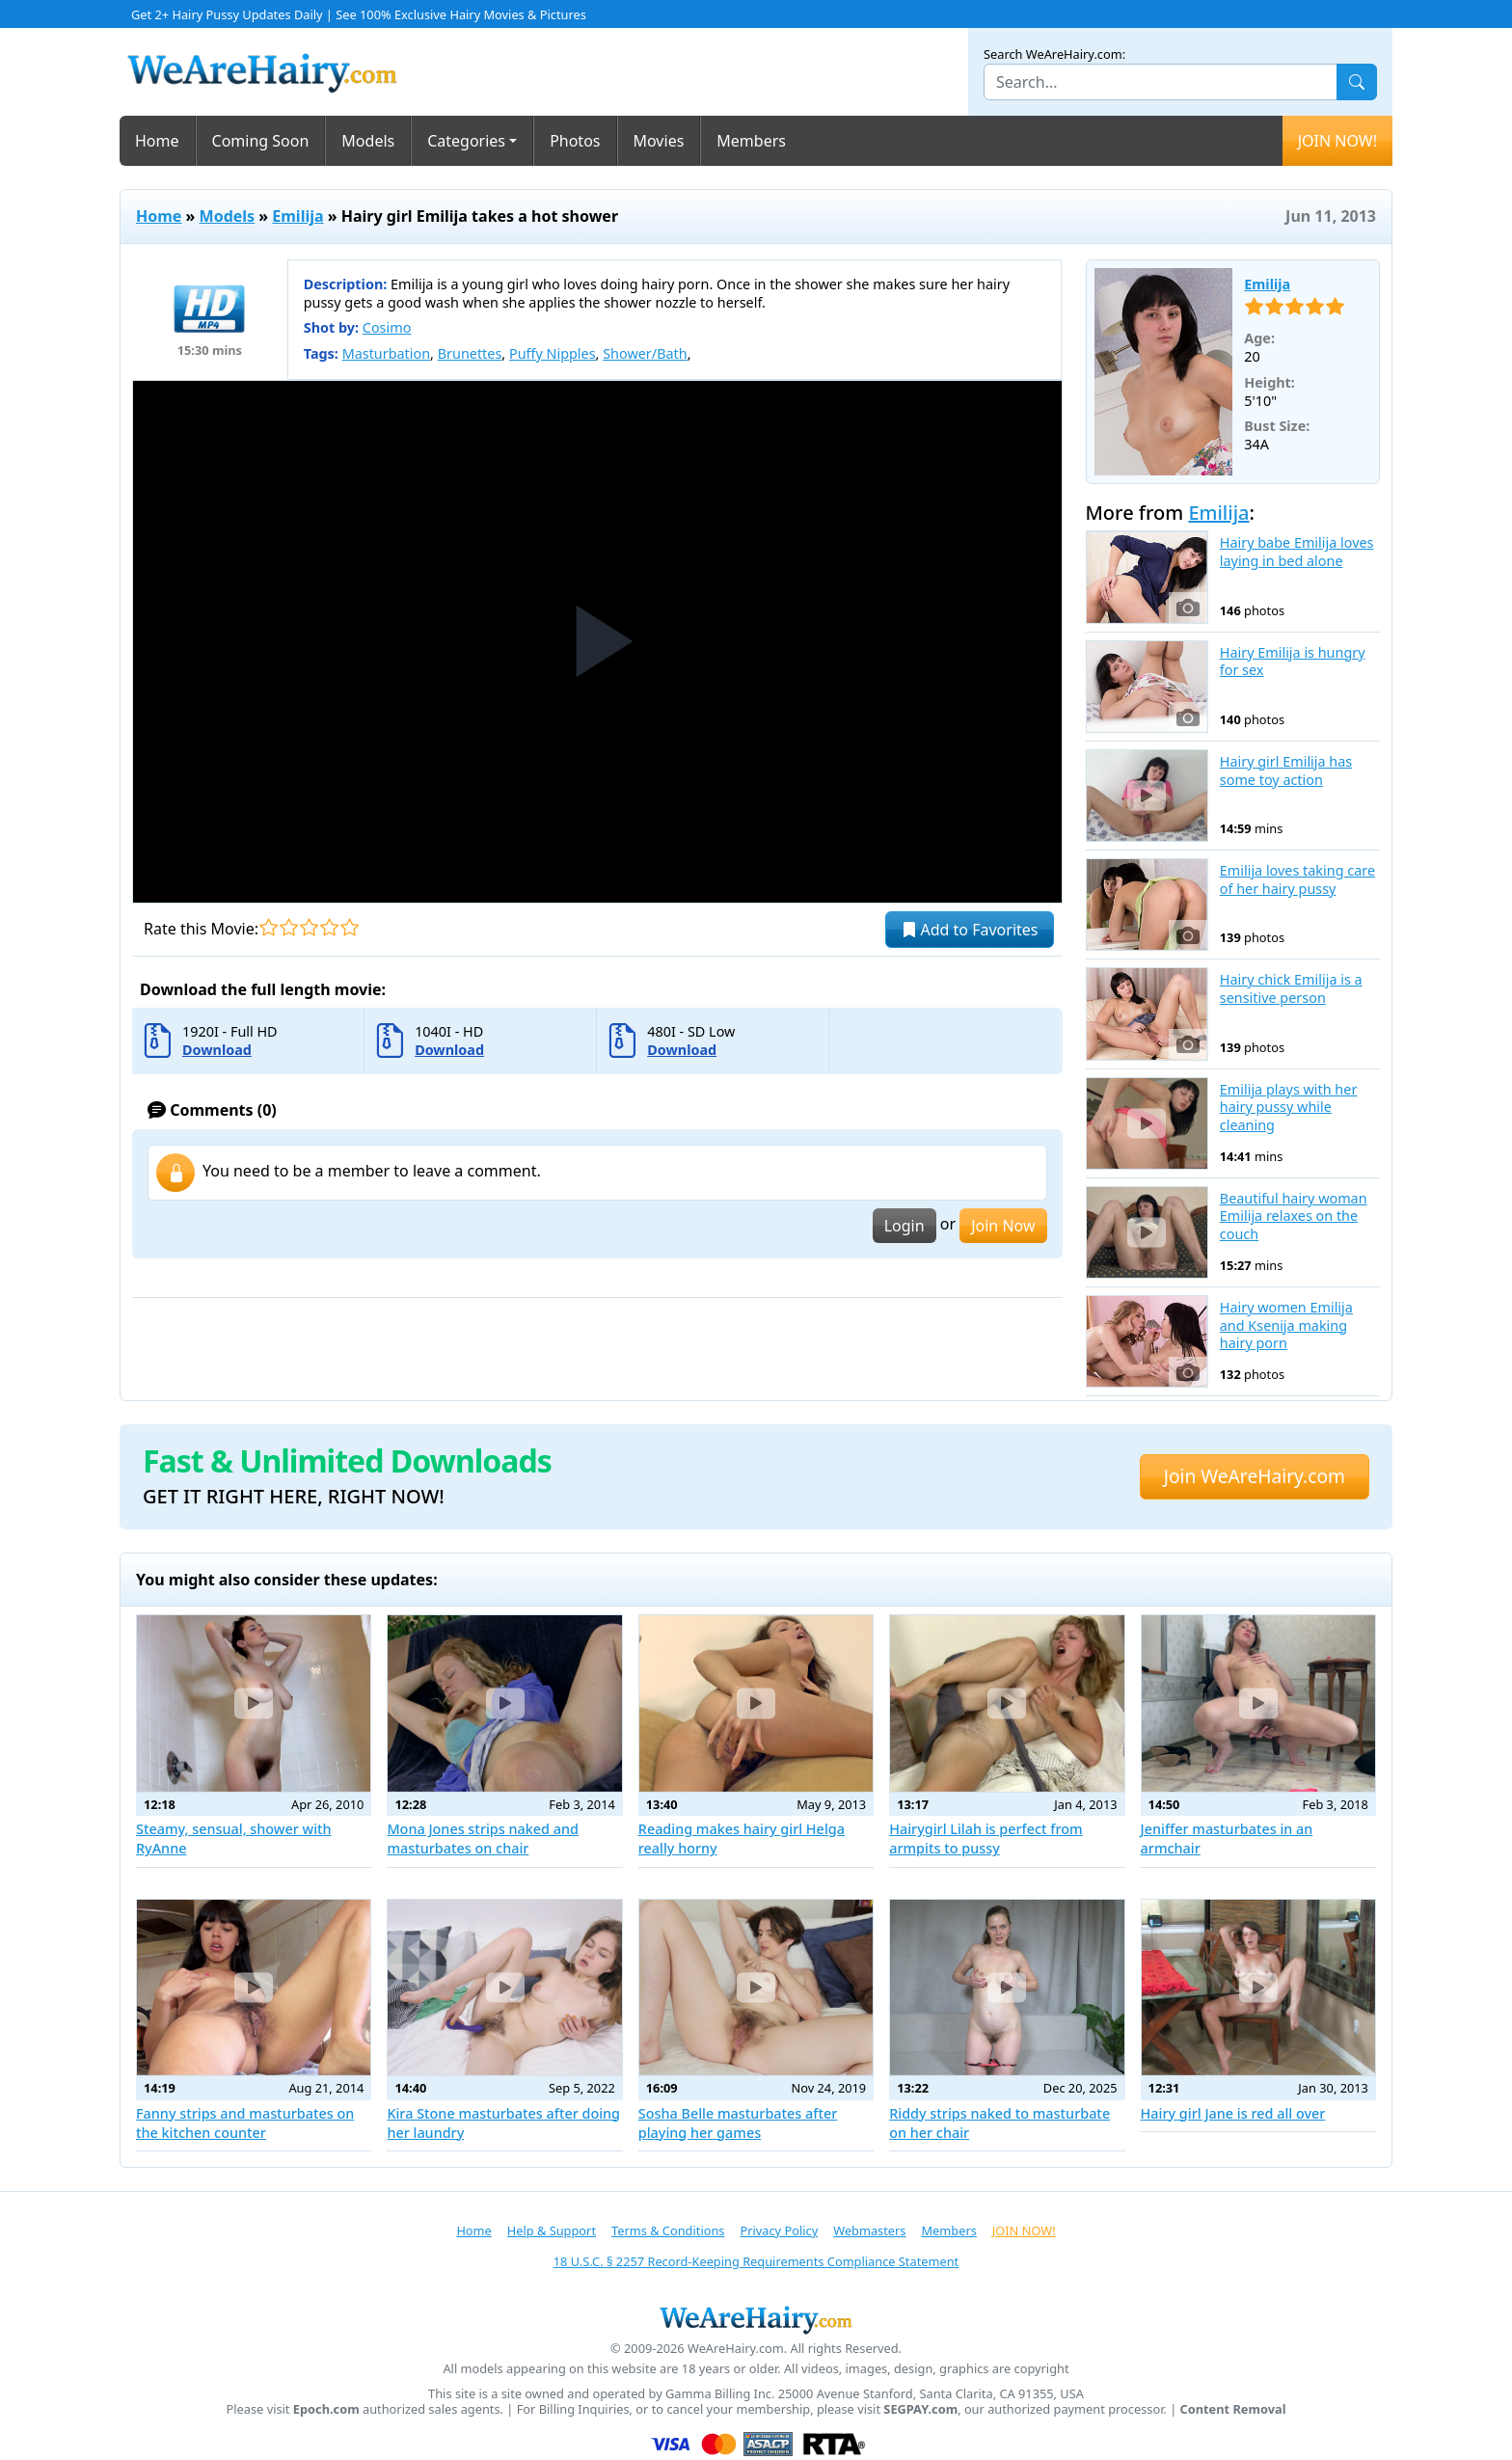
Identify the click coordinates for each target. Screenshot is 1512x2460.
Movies (659, 140)
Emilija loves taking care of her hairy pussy (1297, 880)
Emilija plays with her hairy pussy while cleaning (1289, 1107)
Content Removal (1233, 2409)
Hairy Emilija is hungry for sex (1292, 662)
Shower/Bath (645, 353)
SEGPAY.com (920, 2409)
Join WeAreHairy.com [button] (1254, 1476)
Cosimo (387, 327)
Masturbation (386, 353)
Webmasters (869, 2230)
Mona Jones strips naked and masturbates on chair (483, 1838)
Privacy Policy (779, 2230)
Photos (575, 140)
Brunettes (470, 353)
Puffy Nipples (552, 353)
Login (904, 1225)
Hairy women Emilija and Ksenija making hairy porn (1286, 1325)
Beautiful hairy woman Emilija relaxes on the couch (1293, 1216)
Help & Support (551, 2230)
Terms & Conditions (667, 2230)
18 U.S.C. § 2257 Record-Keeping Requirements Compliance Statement (756, 2261)
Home (157, 140)
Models (367, 140)
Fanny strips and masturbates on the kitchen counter (245, 2123)
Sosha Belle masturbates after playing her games (738, 2123)
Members (751, 140)
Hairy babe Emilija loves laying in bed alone (1297, 552)
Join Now (1003, 1225)
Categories (466, 140)
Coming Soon (261, 140)
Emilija (297, 216)
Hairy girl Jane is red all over (1233, 2113)
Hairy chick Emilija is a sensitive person (1291, 989)
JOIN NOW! (1337, 140)
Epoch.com (326, 2409)
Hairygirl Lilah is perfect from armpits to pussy (986, 1838)
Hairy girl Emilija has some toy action (1286, 771)
